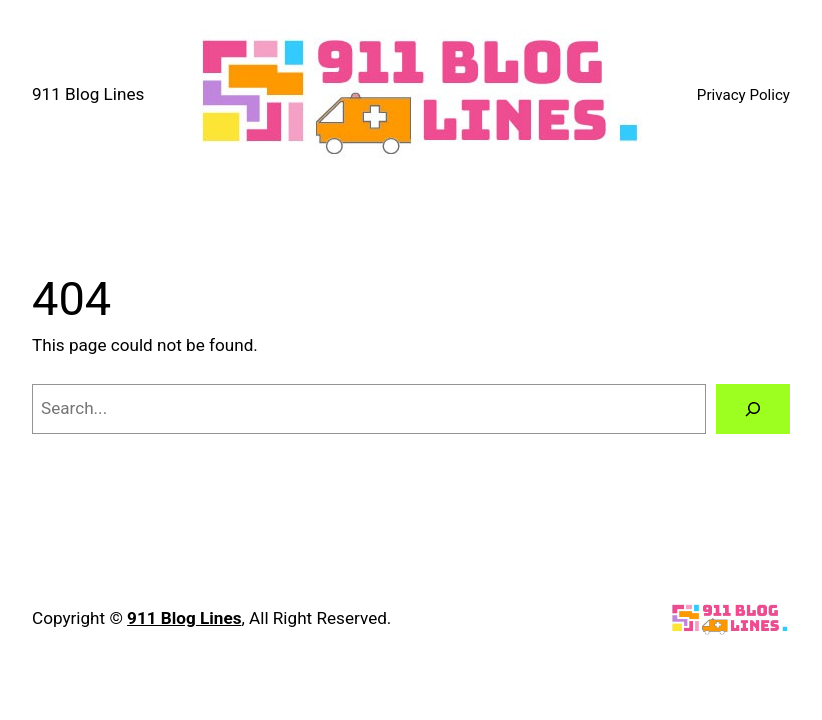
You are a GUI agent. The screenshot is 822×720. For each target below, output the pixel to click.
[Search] (753, 409)
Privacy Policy (743, 95)
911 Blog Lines (88, 94)
